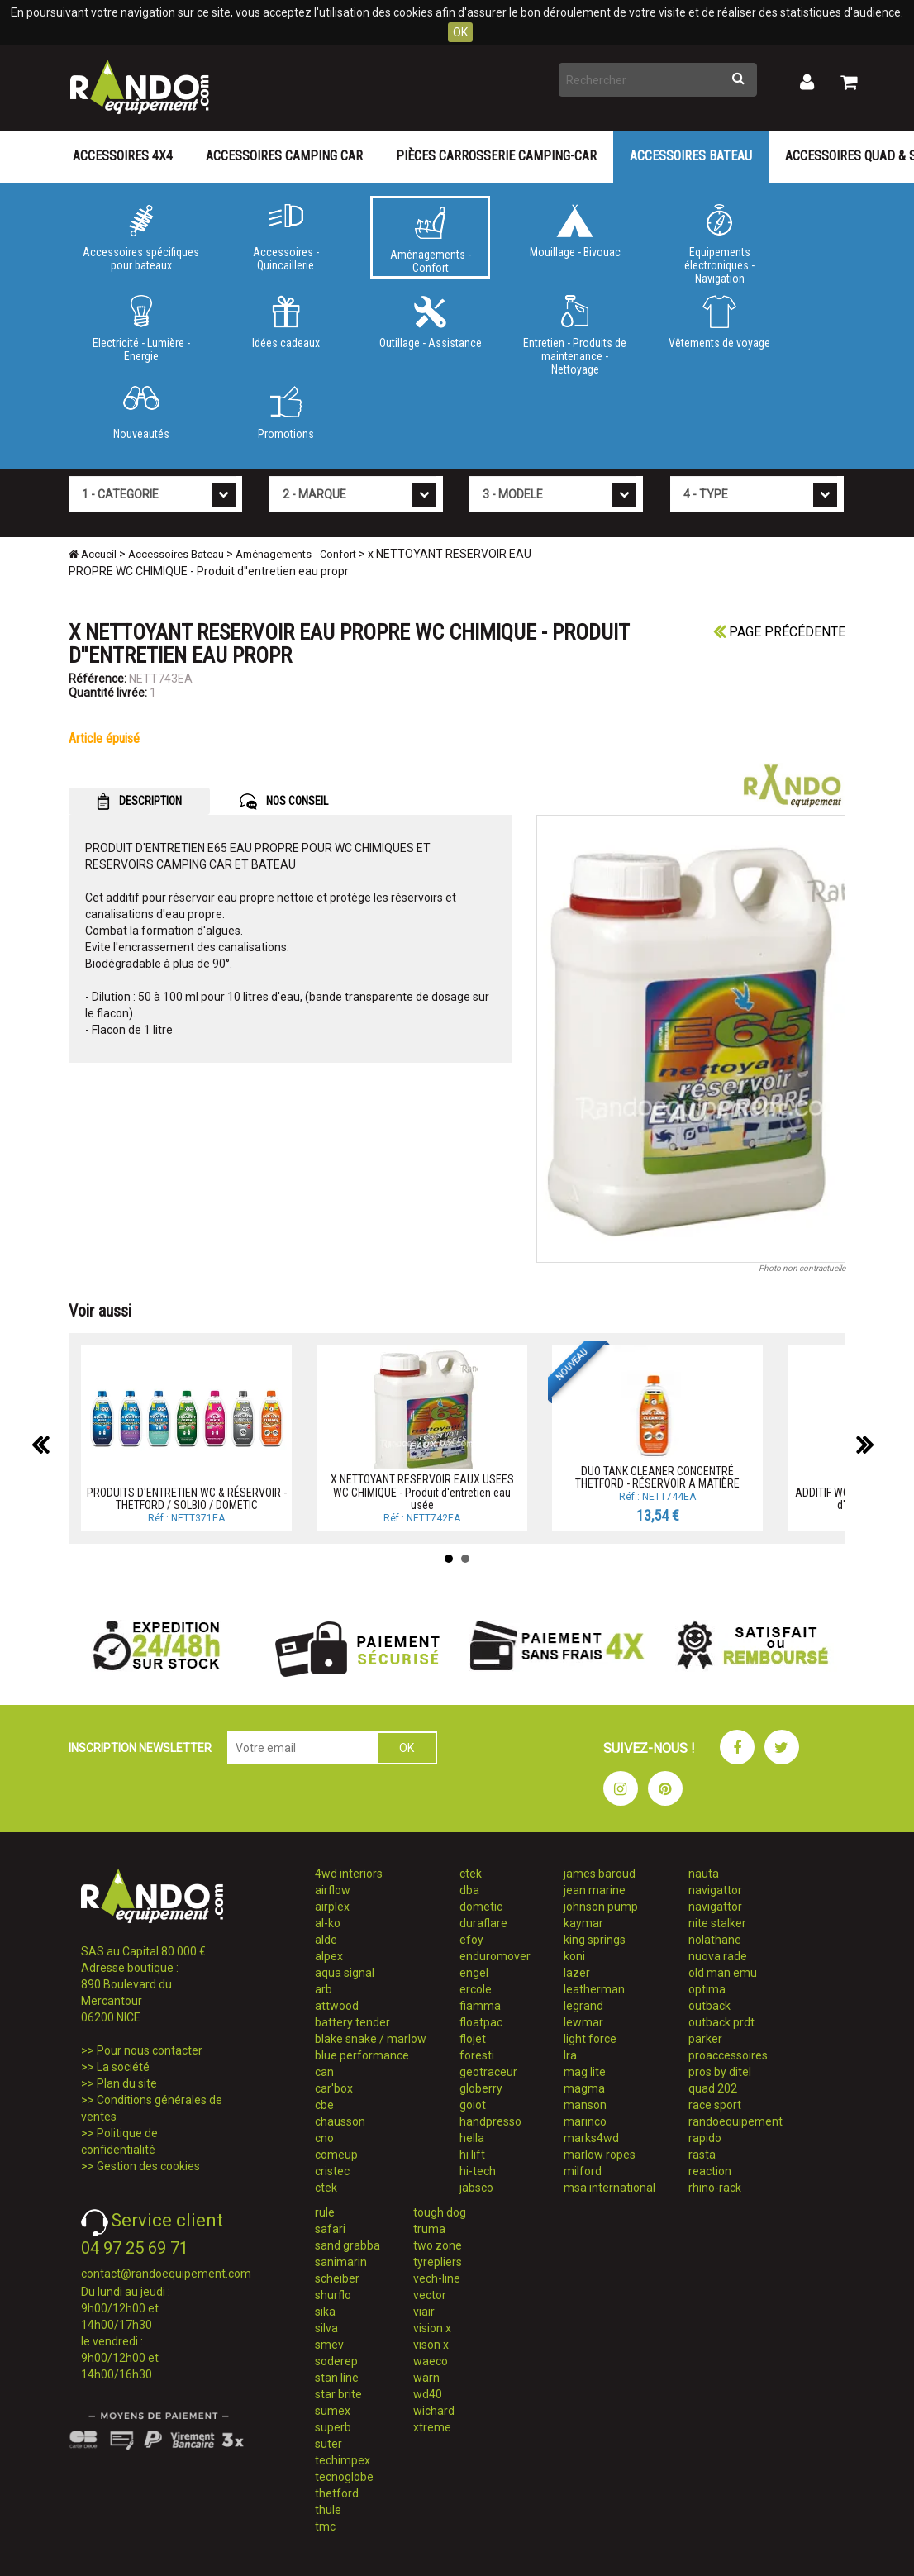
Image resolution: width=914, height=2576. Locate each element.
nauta (703, 1873)
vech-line (436, 2278)
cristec (332, 2171)
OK (460, 32)
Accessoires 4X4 (123, 156)
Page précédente (779, 632)
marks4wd (591, 2138)
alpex (329, 1956)
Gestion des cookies (148, 2166)
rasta (702, 2154)
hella (471, 2138)
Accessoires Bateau (691, 156)
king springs (595, 1939)
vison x (431, 2344)
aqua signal (344, 1972)
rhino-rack (714, 2187)
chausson (340, 2121)
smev (329, 2344)
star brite (338, 2394)
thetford (337, 2493)
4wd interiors (349, 1873)
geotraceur (488, 2071)
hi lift (472, 2154)
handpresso (490, 2121)
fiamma (480, 2005)
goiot (472, 2105)
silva (326, 2328)
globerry (480, 2088)
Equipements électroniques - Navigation (719, 241)
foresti (476, 2055)
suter (328, 2443)
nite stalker (717, 1923)
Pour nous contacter (149, 2050)
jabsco (476, 2187)
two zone (437, 2245)
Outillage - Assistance (430, 322)
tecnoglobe (344, 2476)
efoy (471, 1939)
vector (429, 2295)
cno (324, 2138)
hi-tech (477, 2171)
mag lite (585, 2071)
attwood (337, 2005)
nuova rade (717, 1956)
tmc (325, 2526)
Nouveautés (141, 413)
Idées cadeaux (285, 322)
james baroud (600, 1873)
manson (585, 2105)
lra (570, 2055)
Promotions (285, 413)
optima (707, 1989)
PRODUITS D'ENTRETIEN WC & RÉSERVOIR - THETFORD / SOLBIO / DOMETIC (187, 1499)
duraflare (483, 1923)
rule (325, 2212)
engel (473, 1972)
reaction (709, 2171)
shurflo (333, 2295)
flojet (472, 2038)
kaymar (583, 1923)
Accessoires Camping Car (284, 156)
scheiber (337, 2278)
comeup (336, 2154)
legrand (583, 2005)
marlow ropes (600, 2154)
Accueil (93, 554)
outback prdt (721, 2022)
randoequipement (735, 2121)
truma (429, 2229)
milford (583, 2171)
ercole (475, 1989)
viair (424, 2311)
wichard (434, 2410)
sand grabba (347, 2245)
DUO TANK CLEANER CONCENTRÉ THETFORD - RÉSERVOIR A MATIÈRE (657, 1477)
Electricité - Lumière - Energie (141, 329)
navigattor (715, 1890)
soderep (336, 2361)
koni (574, 1956)
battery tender (352, 2022)
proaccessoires (728, 2055)
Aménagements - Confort (430, 240)
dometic (480, 1906)
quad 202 (712, 2088)
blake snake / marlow (370, 2038)
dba (469, 1890)
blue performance (362, 2055)
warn (426, 2377)
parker (705, 2038)
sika (325, 2311)
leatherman (594, 1989)
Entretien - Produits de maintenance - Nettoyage (575, 332)
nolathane (714, 1939)
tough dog (439, 2212)
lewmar (583, 2022)
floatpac (480, 2022)
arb (323, 1989)
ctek (326, 2187)
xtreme (432, 2427)
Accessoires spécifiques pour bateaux (141, 238)
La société (123, 2067)
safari (330, 2229)
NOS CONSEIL (284, 801)
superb (333, 2427)
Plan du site (127, 2083)
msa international (609, 2187)
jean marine (595, 1890)
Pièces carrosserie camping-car (496, 156)
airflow (332, 1890)
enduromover (495, 1956)
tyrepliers (437, 2262)
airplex (332, 1906)
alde (326, 1939)
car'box (334, 2088)
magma (584, 2088)
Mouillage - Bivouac (575, 231)
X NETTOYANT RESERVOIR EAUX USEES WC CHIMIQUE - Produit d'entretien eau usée (422, 1492)
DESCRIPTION (139, 801)
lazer (577, 1972)
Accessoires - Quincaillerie (285, 238)
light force (590, 2038)
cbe (324, 2105)
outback (709, 2005)
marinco (585, 2121)
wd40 (427, 2394)
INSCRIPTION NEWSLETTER (140, 1748)
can (324, 2071)
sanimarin (341, 2262)
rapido (704, 2138)
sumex (332, 2410)
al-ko (327, 1923)
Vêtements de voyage (719, 322)
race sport (714, 2105)
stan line (337, 2377)
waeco (430, 2361)
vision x (432, 2328)
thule (328, 2509)
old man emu (722, 1972)
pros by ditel (719, 2071)
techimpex (342, 2460)
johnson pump (601, 1906)
